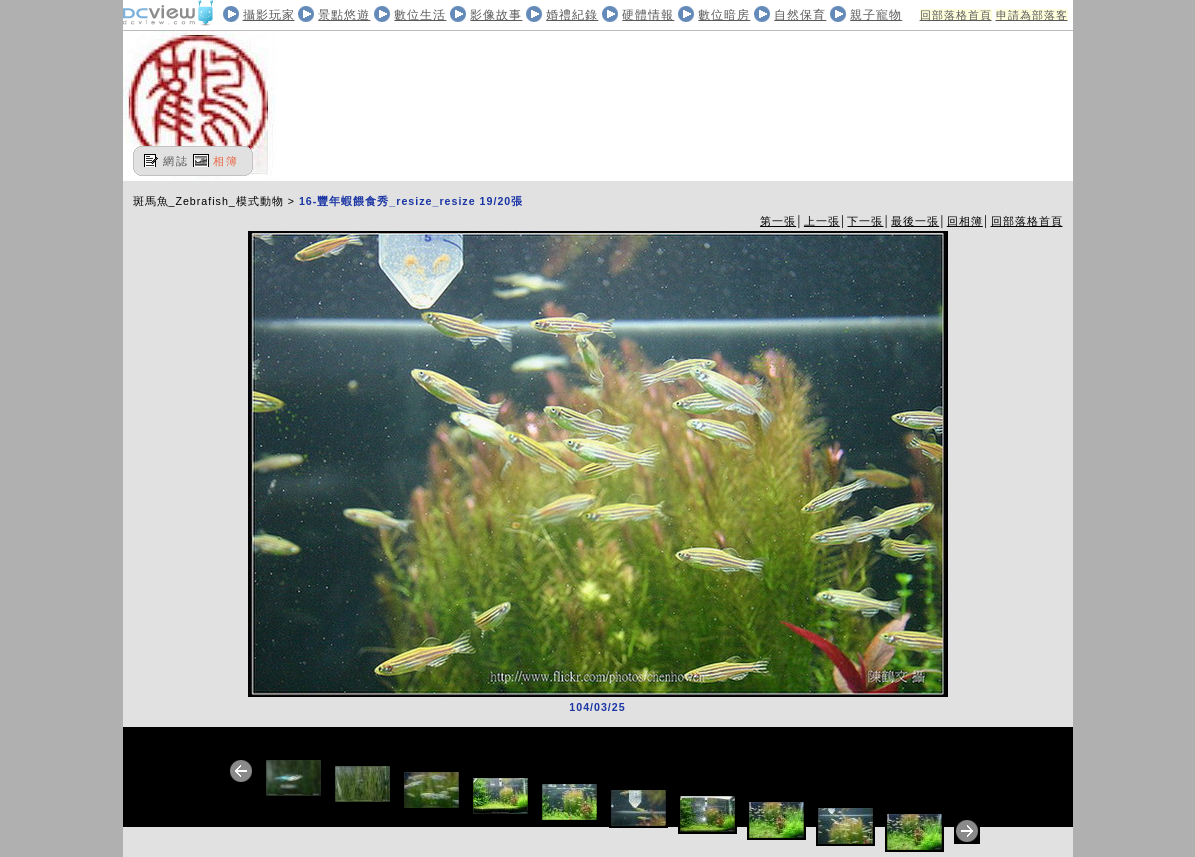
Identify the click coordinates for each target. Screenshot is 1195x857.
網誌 (176, 161)
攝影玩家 (269, 15)
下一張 (865, 221)
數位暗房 (724, 15)
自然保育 (800, 15)
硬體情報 (648, 15)
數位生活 (420, 15)
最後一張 (915, 221)
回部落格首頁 (956, 15)
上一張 (822, 221)
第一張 (778, 221)
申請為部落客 (1032, 15)
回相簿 (965, 221)
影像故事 (496, 15)
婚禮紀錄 (572, 15)
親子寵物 (876, 15)
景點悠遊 (344, 15)
